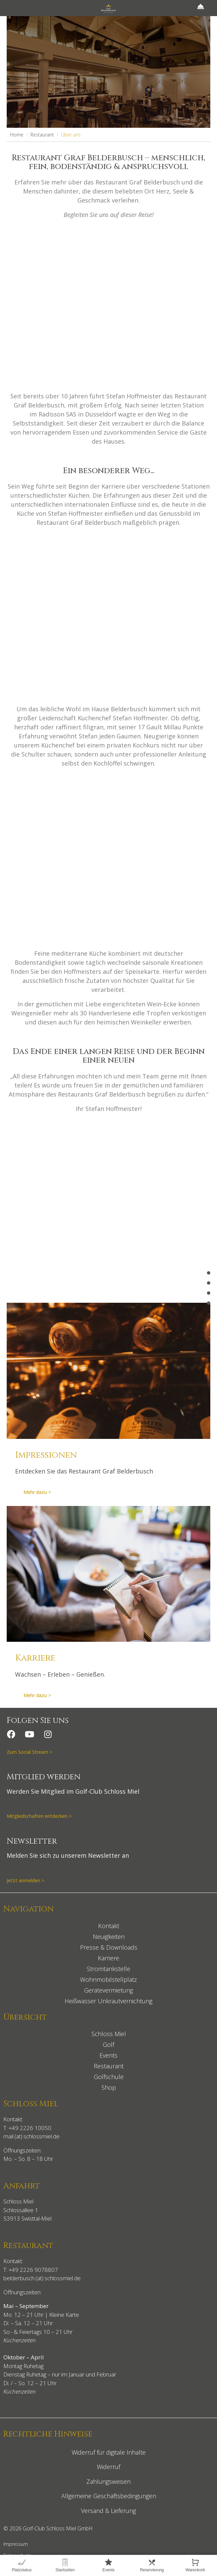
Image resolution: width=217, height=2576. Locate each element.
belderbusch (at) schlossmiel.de (42, 2278)
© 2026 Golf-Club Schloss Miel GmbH (48, 2528)
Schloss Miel (108, 2034)
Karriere (108, 1958)
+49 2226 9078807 (33, 2270)
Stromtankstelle (108, 1969)
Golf (108, 2044)
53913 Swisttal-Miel (27, 2218)
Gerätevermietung (108, 1990)
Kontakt (108, 1926)
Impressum (15, 2544)
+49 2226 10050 (30, 2128)
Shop (108, 2087)
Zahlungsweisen (108, 2481)
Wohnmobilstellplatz (108, 1979)
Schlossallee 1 (20, 2210)
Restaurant (109, 2066)
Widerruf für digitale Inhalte (109, 2452)
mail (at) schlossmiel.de (31, 2136)
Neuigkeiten (109, 1937)
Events (108, 2055)
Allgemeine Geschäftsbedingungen (108, 2496)
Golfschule (109, 2077)
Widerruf (108, 2467)
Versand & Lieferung (108, 2511)
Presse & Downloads (108, 1947)
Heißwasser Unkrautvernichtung (108, 2001)
